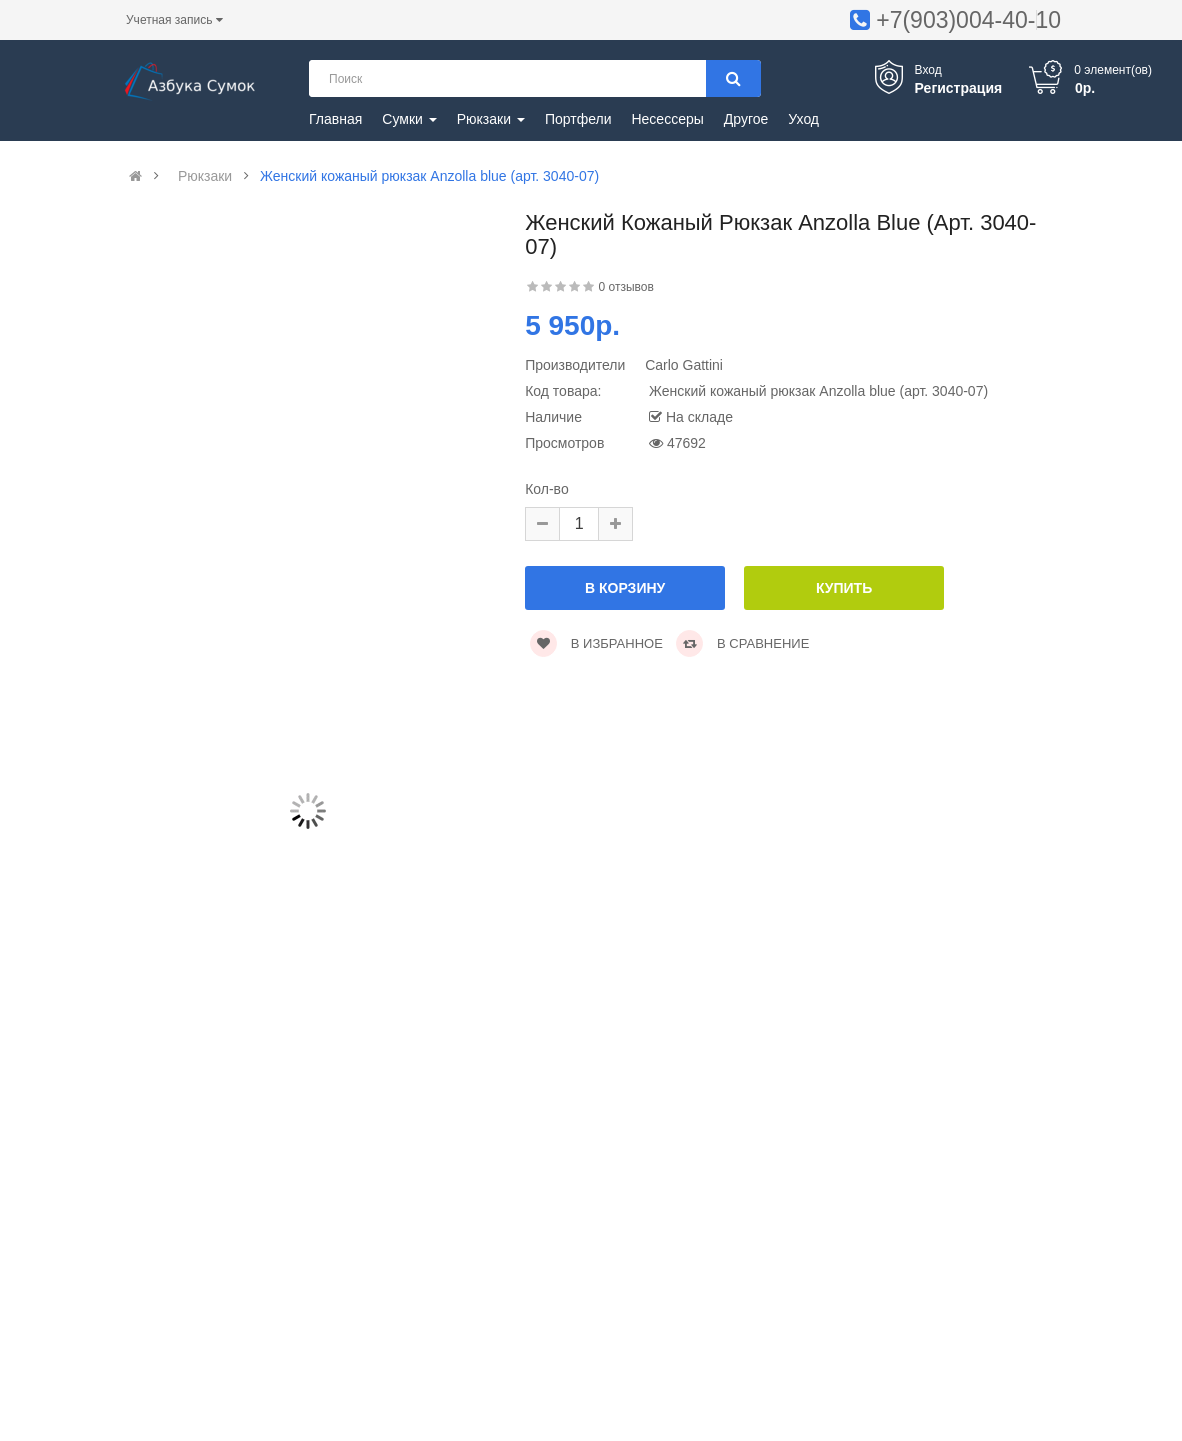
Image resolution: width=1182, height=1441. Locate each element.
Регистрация (959, 88)
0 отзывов (626, 287)
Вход (928, 70)
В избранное (596, 643)
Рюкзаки (205, 176)
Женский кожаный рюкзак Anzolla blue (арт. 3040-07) (429, 176)
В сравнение (742, 643)
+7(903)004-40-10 (968, 20)
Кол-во (547, 489)
